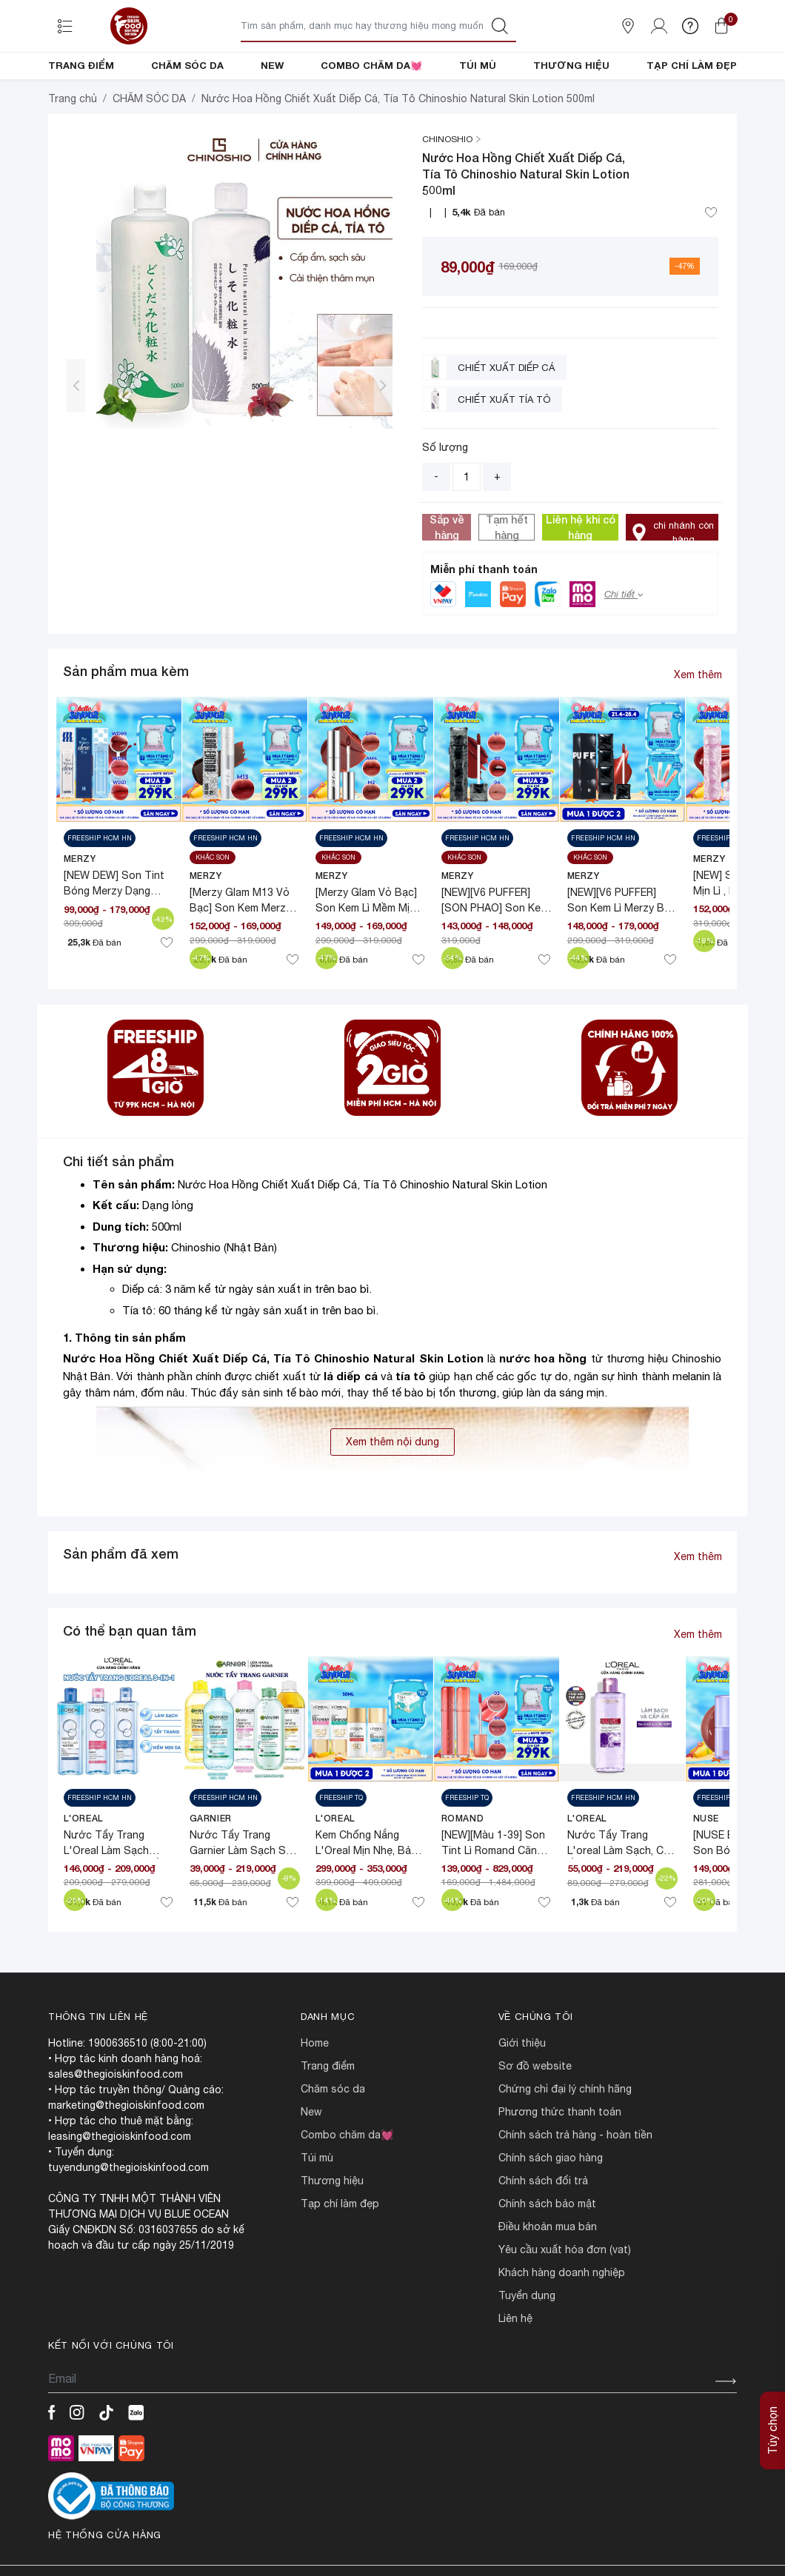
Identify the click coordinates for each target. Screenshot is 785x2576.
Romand (462, 1868)
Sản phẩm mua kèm (126, 721)
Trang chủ (72, 149)
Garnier (211, 1868)
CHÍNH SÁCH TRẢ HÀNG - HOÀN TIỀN (575, 2185)
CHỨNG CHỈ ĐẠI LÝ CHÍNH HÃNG (565, 2139)
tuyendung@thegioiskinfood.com (128, 2218)
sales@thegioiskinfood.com (115, 2124)
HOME (315, 2093)
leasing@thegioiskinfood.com (119, 2186)
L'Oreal (84, 1868)
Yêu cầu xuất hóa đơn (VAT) (564, 2300)
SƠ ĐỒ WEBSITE (535, 2116)
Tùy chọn (772, 2389)
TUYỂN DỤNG (526, 2346)
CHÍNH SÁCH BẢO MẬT (547, 2254)
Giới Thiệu (522, 2093)
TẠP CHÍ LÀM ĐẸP (692, 65)
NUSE (706, 1868)
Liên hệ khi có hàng (580, 577)
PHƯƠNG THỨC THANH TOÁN (559, 2162)
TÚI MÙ (477, 65)
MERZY (80, 908)
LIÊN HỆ (515, 2369)
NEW (272, 65)
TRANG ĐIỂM (81, 65)
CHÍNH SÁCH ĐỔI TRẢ (543, 2231)
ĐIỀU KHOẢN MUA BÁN (547, 2277)
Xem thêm (698, 725)
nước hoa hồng (543, 1408)
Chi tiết (623, 644)
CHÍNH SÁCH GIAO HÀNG (550, 2208)
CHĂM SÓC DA (187, 65)
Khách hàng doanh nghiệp (561, 2323)
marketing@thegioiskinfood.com (126, 2155)
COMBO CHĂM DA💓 (371, 65)
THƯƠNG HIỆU (571, 65)
